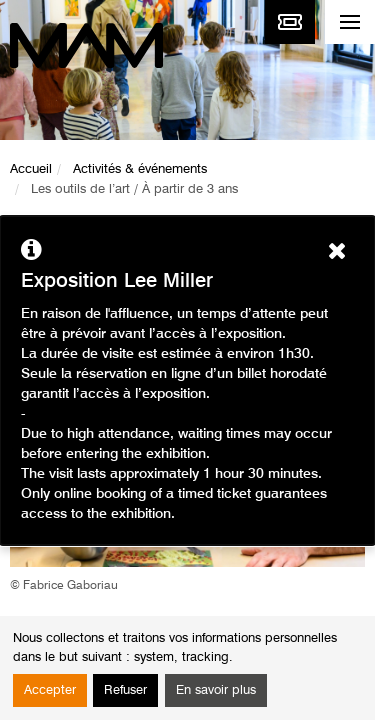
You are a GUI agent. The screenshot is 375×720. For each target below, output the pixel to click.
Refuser (125, 690)
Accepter (50, 690)
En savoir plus (216, 690)
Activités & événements (140, 169)
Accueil (31, 169)
